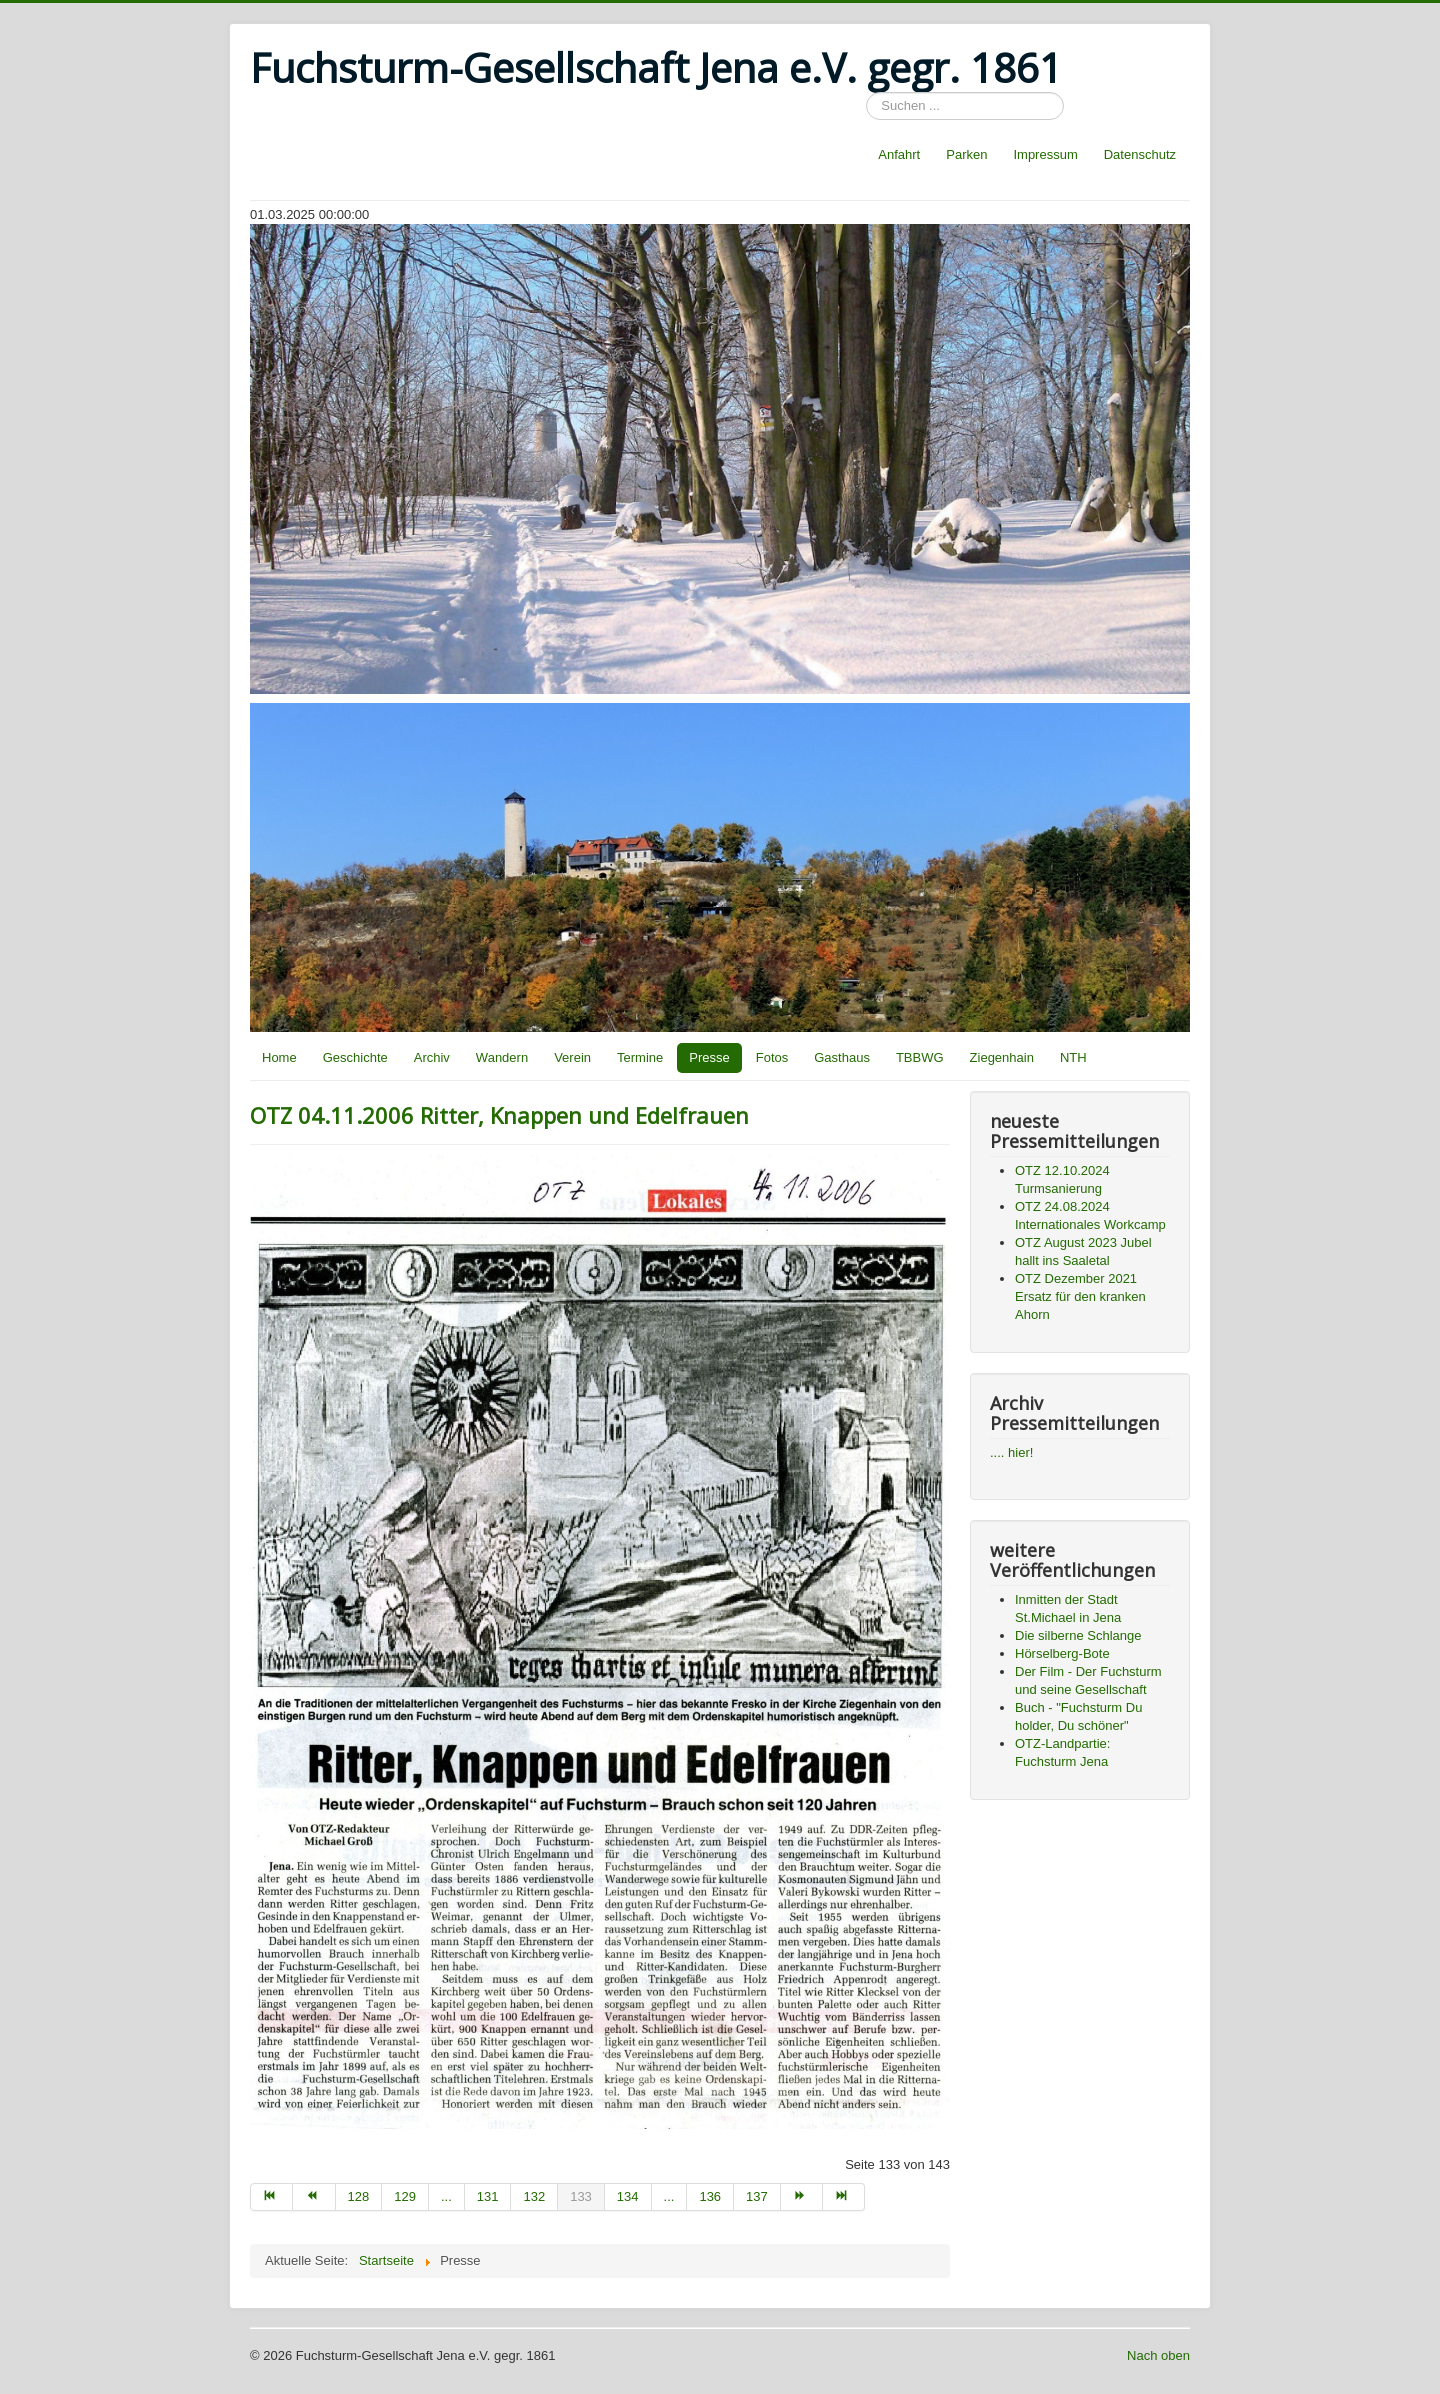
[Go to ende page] (844, 2197)
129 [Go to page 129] (405, 2196)
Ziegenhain (1002, 1057)
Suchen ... (866, 92)
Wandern (502, 1057)
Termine (640, 1057)
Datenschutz (1140, 154)
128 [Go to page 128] (359, 2196)
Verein (572, 1057)
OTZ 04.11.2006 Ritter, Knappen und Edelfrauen (499, 1115)
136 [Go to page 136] (710, 2196)
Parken (966, 154)
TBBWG (920, 1057)
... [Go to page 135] (669, 2196)
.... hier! (1011, 1452)
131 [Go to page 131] (488, 2196)
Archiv (432, 1057)
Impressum (1045, 154)
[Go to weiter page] (802, 2197)
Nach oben (1158, 2355)
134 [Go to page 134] (628, 2196)
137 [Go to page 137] (757, 2196)
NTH (1073, 1057)
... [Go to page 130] (446, 2196)
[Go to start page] (271, 2197)
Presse (709, 1057)
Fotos (772, 1057)
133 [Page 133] (581, 2196)
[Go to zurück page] (314, 2197)
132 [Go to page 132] (534, 2196)
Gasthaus (842, 1057)
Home (279, 1057)
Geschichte (355, 1057)
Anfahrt (899, 154)
